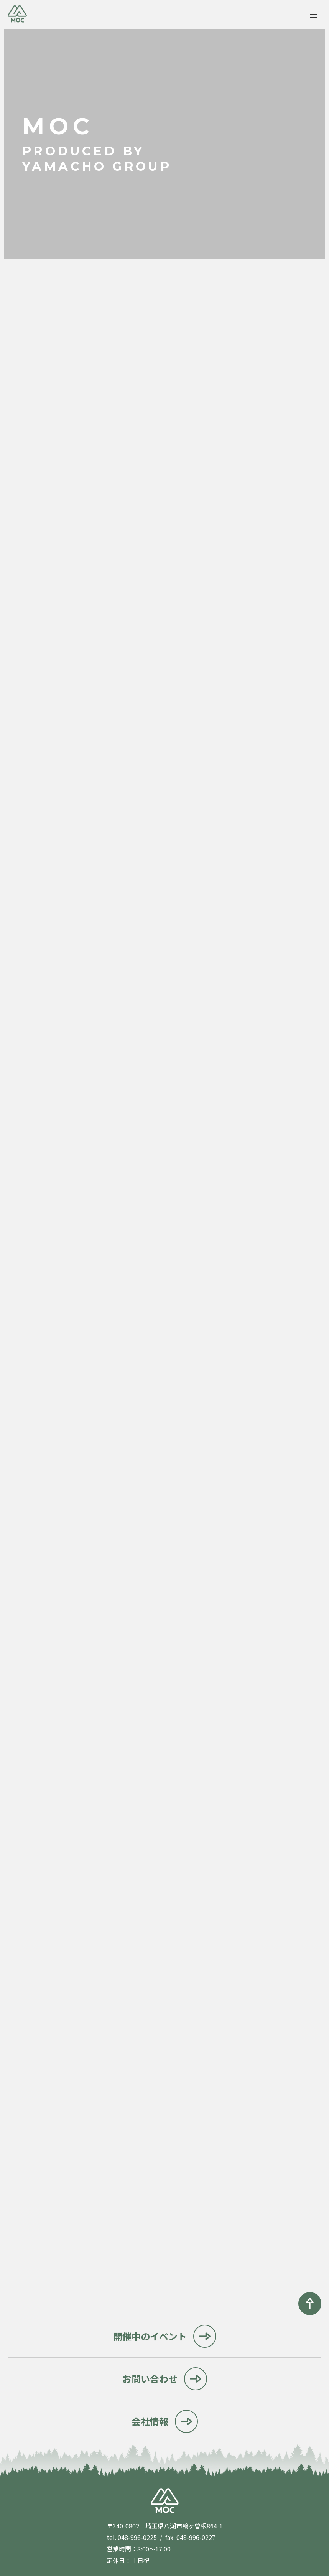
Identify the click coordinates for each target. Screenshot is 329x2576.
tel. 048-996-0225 (132, 2537)
